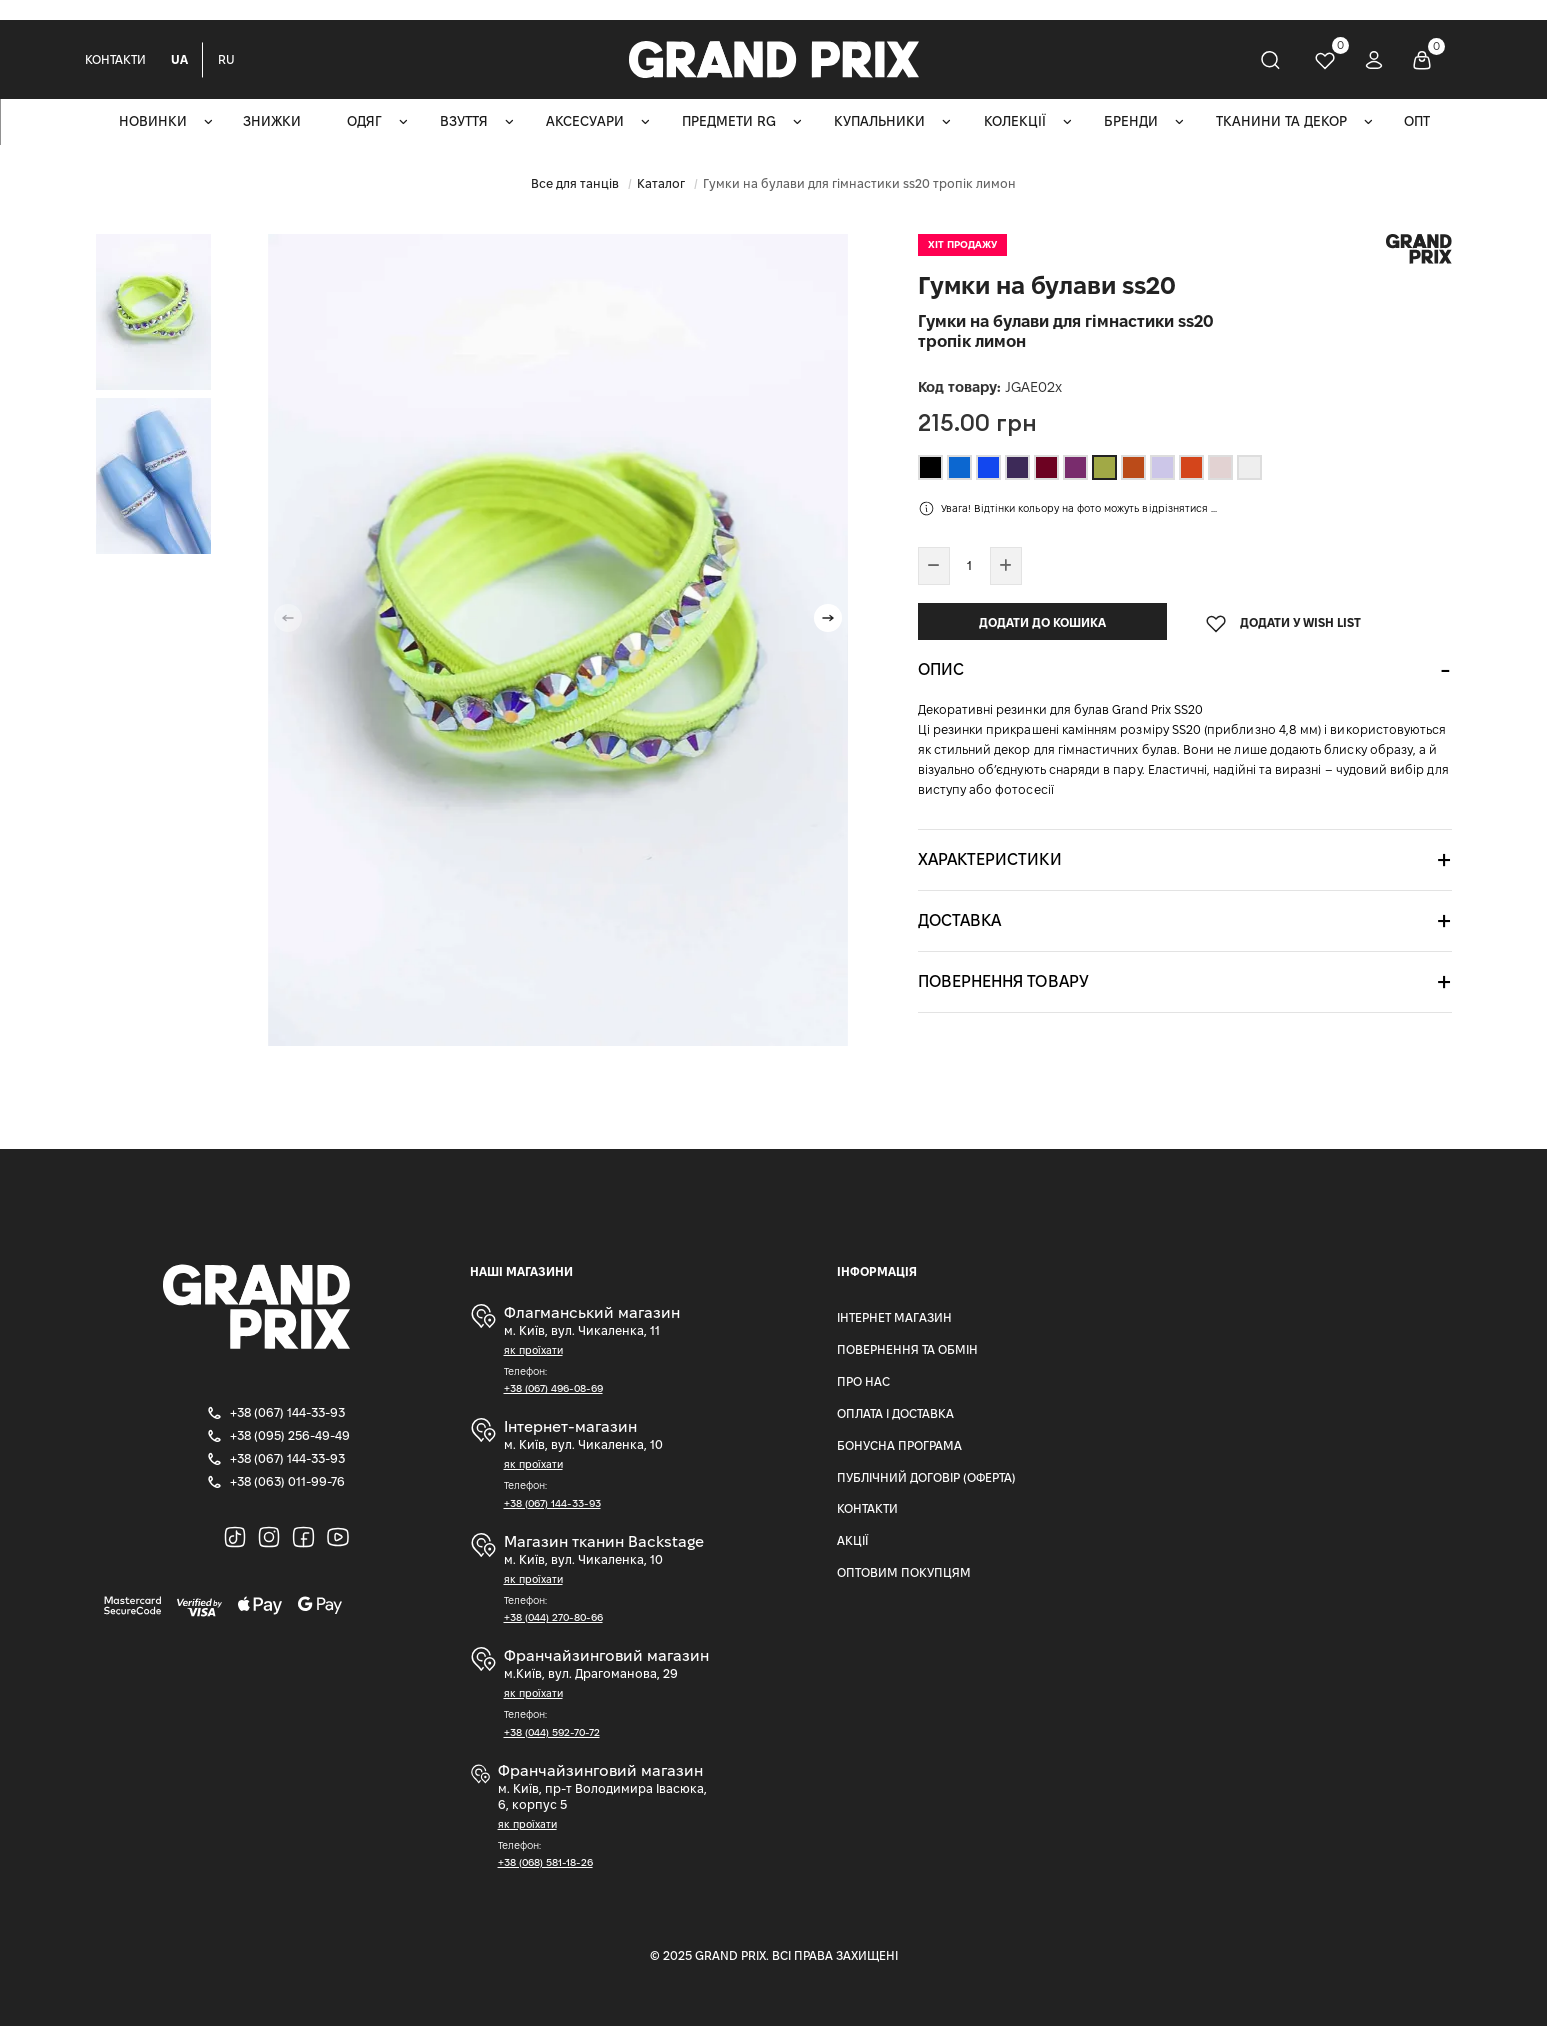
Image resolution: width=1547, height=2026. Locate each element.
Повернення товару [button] (1003, 981)
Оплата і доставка (895, 1413)
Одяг (364, 121)
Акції (852, 1540)
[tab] (1185, 670)
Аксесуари (585, 121)
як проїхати (533, 1350)
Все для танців (575, 183)
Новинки (153, 121)
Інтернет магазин (894, 1317)
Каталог (661, 183)
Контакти (115, 59)
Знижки (272, 121)
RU (226, 59)
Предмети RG (729, 121)
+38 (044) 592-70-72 (552, 1732)
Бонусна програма (899, 1445)
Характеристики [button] (990, 859)
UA (179, 59)
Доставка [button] (960, 920)
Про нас (863, 1381)
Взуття (464, 121)
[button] (828, 618)
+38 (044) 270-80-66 (553, 1617)
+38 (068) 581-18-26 (545, 1862)
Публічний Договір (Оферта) (926, 1477)
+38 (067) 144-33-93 (552, 1503)
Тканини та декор (1281, 121)
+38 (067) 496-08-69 (553, 1388)
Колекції (1015, 121)
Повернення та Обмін (907, 1349)
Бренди (1131, 121)
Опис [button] (941, 669)
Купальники (879, 121)
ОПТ (1417, 121)
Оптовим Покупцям (904, 1572)
